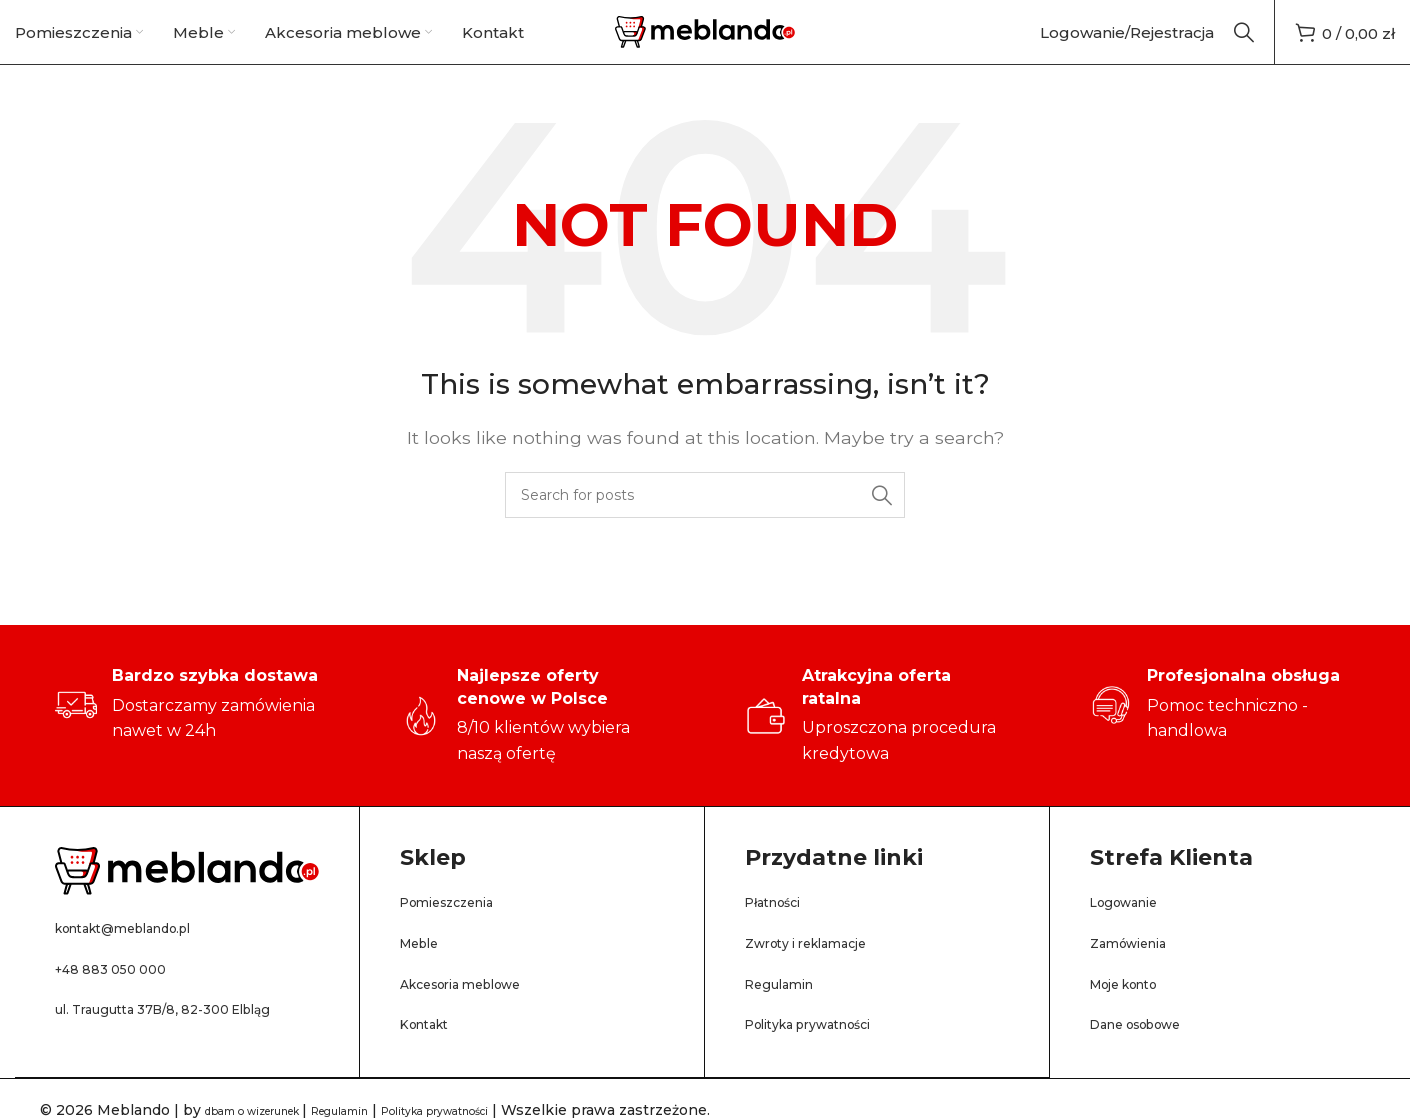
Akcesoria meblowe (481, 1008)
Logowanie (1135, 927)
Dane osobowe (1152, 1049)
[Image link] (187, 895)
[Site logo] (705, 43)
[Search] (1244, 45)
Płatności (782, 927)
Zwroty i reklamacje (824, 968)
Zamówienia (1140, 968)
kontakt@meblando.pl (147, 952)
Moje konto (1137, 1008)
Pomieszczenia (462, 927)
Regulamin (789, 1008)
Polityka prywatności (829, 1049)
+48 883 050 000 (125, 993)
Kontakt (433, 1049)
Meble (425, 968)
